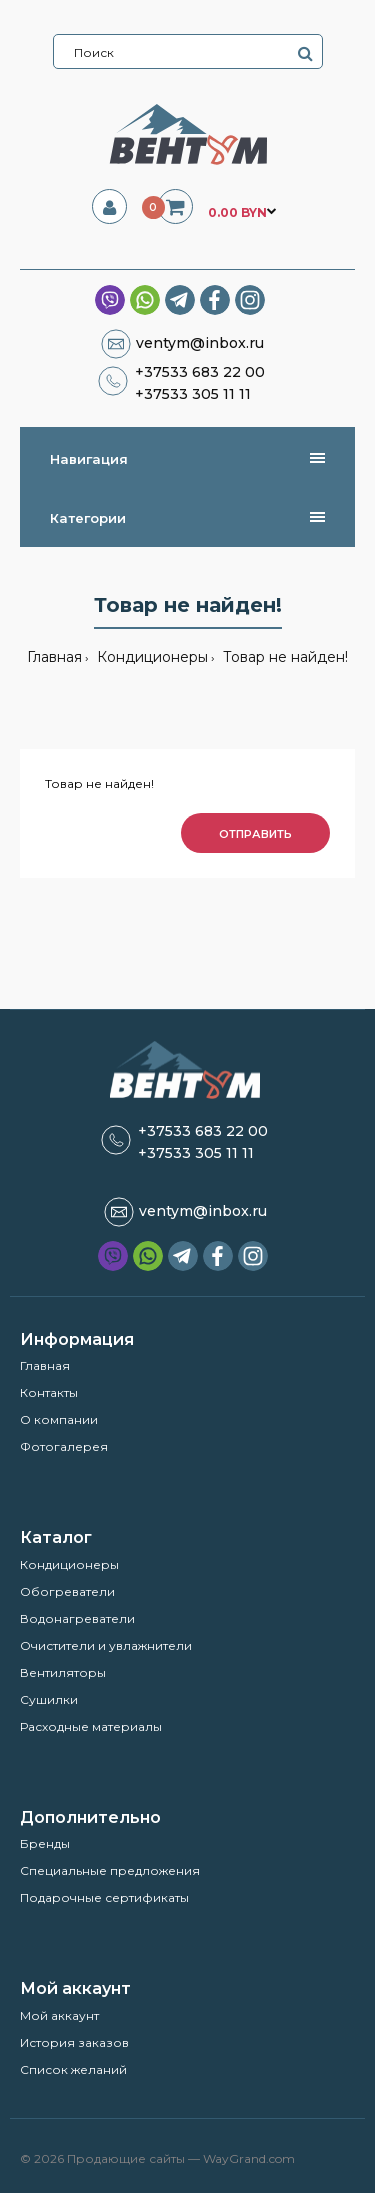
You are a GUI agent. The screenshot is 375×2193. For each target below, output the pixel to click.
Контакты (49, 1392)
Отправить (255, 834)
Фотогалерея (64, 1446)
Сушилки (49, 1699)
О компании (59, 1419)
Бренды (45, 1843)
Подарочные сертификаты (104, 1897)
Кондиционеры (150, 657)
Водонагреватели (77, 1618)
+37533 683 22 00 (200, 372)
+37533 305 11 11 (193, 394)
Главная (54, 657)
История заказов (74, 2042)
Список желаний (73, 2069)
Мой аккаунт (59, 2015)
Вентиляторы (63, 1672)
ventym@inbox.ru (200, 343)
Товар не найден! (283, 657)
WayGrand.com (249, 2158)
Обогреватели (67, 1591)
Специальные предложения (110, 1870)
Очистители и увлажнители (106, 1645)
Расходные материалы (91, 1726)
